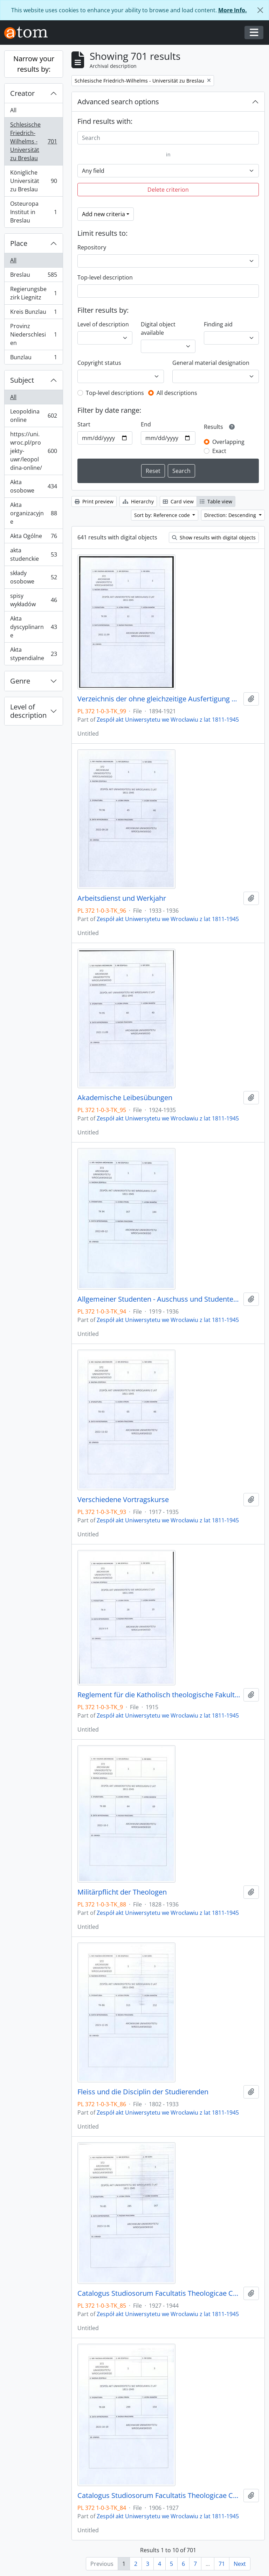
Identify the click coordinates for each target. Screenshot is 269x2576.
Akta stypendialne (33, 654)
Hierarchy (138, 501)
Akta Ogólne (33, 537)
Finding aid (218, 324)
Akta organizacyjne (33, 513)
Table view (216, 501)
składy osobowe (33, 577)
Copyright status (99, 363)
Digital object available (158, 328)
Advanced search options (118, 101)
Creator (22, 93)
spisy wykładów (33, 600)
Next (240, 2564)
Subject (22, 380)
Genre (20, 681)
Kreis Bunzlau (33, 313)
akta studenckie (33, 554)
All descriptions (177, 393)
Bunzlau (33, 358)
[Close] (260, 10)
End (146, 424)
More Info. (232, 10)
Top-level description (105, 277)
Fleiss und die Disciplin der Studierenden (142, 2092)
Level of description (28, 711)
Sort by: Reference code (162, 515)
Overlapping (228, 442)
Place (18, 243)
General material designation (210, 363)
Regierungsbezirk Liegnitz (33, 293)
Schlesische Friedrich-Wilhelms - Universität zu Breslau (33, 141)
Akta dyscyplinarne (33, 627)
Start (83, 424)
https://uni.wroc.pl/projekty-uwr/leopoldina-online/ (33, 451)
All (13, 110)
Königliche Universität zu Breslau (33, 181)
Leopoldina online (33, 416)
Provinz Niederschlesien (33, 334)
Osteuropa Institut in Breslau (33, 212)
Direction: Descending (230, 515)
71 (222, 2564)
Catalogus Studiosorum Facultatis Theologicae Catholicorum (159, 2293)
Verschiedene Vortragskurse (123, 1499)
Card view (178, 501)
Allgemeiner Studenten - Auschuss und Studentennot (159, 1299)
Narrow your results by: (33, 64)
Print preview (94, 501)
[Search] (168, 137)
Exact (219, 451)
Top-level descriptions (115, 393)
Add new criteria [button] (103, 214)
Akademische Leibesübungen (124, 1098)
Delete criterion (168, 189)
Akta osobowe (33, 486)
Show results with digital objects (214, 537)
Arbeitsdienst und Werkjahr (121, 898)
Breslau (33, 276)
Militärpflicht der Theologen (122, 1892)
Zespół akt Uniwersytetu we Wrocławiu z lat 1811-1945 (168, 719)
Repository (91, 247)
